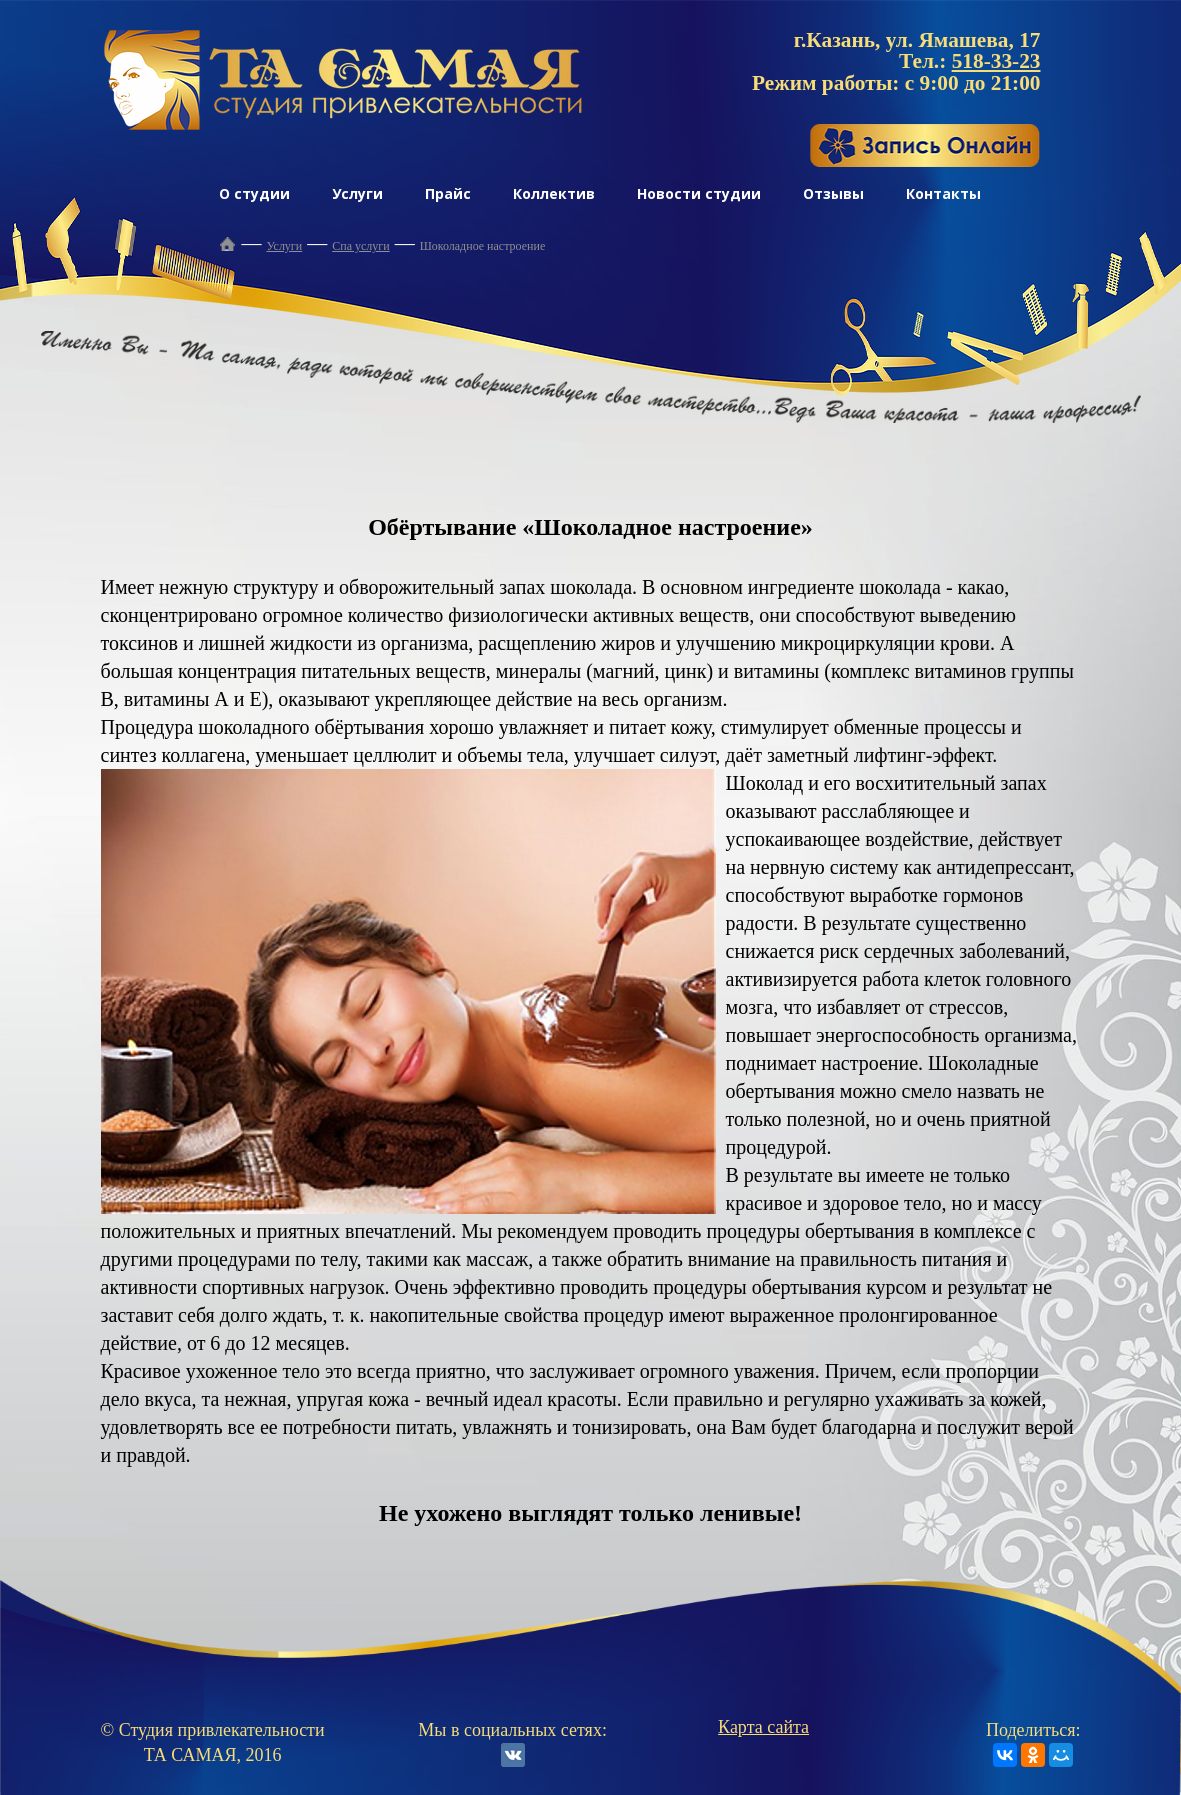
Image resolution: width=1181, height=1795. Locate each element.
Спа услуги (360, 246)
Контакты (943, 193)
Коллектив (554, 193)
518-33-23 (996, 61)
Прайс (448, 193)
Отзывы (833, 193)
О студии (254, 193)
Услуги (357, 193)
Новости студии (699, 193)
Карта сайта (763, 1727)
